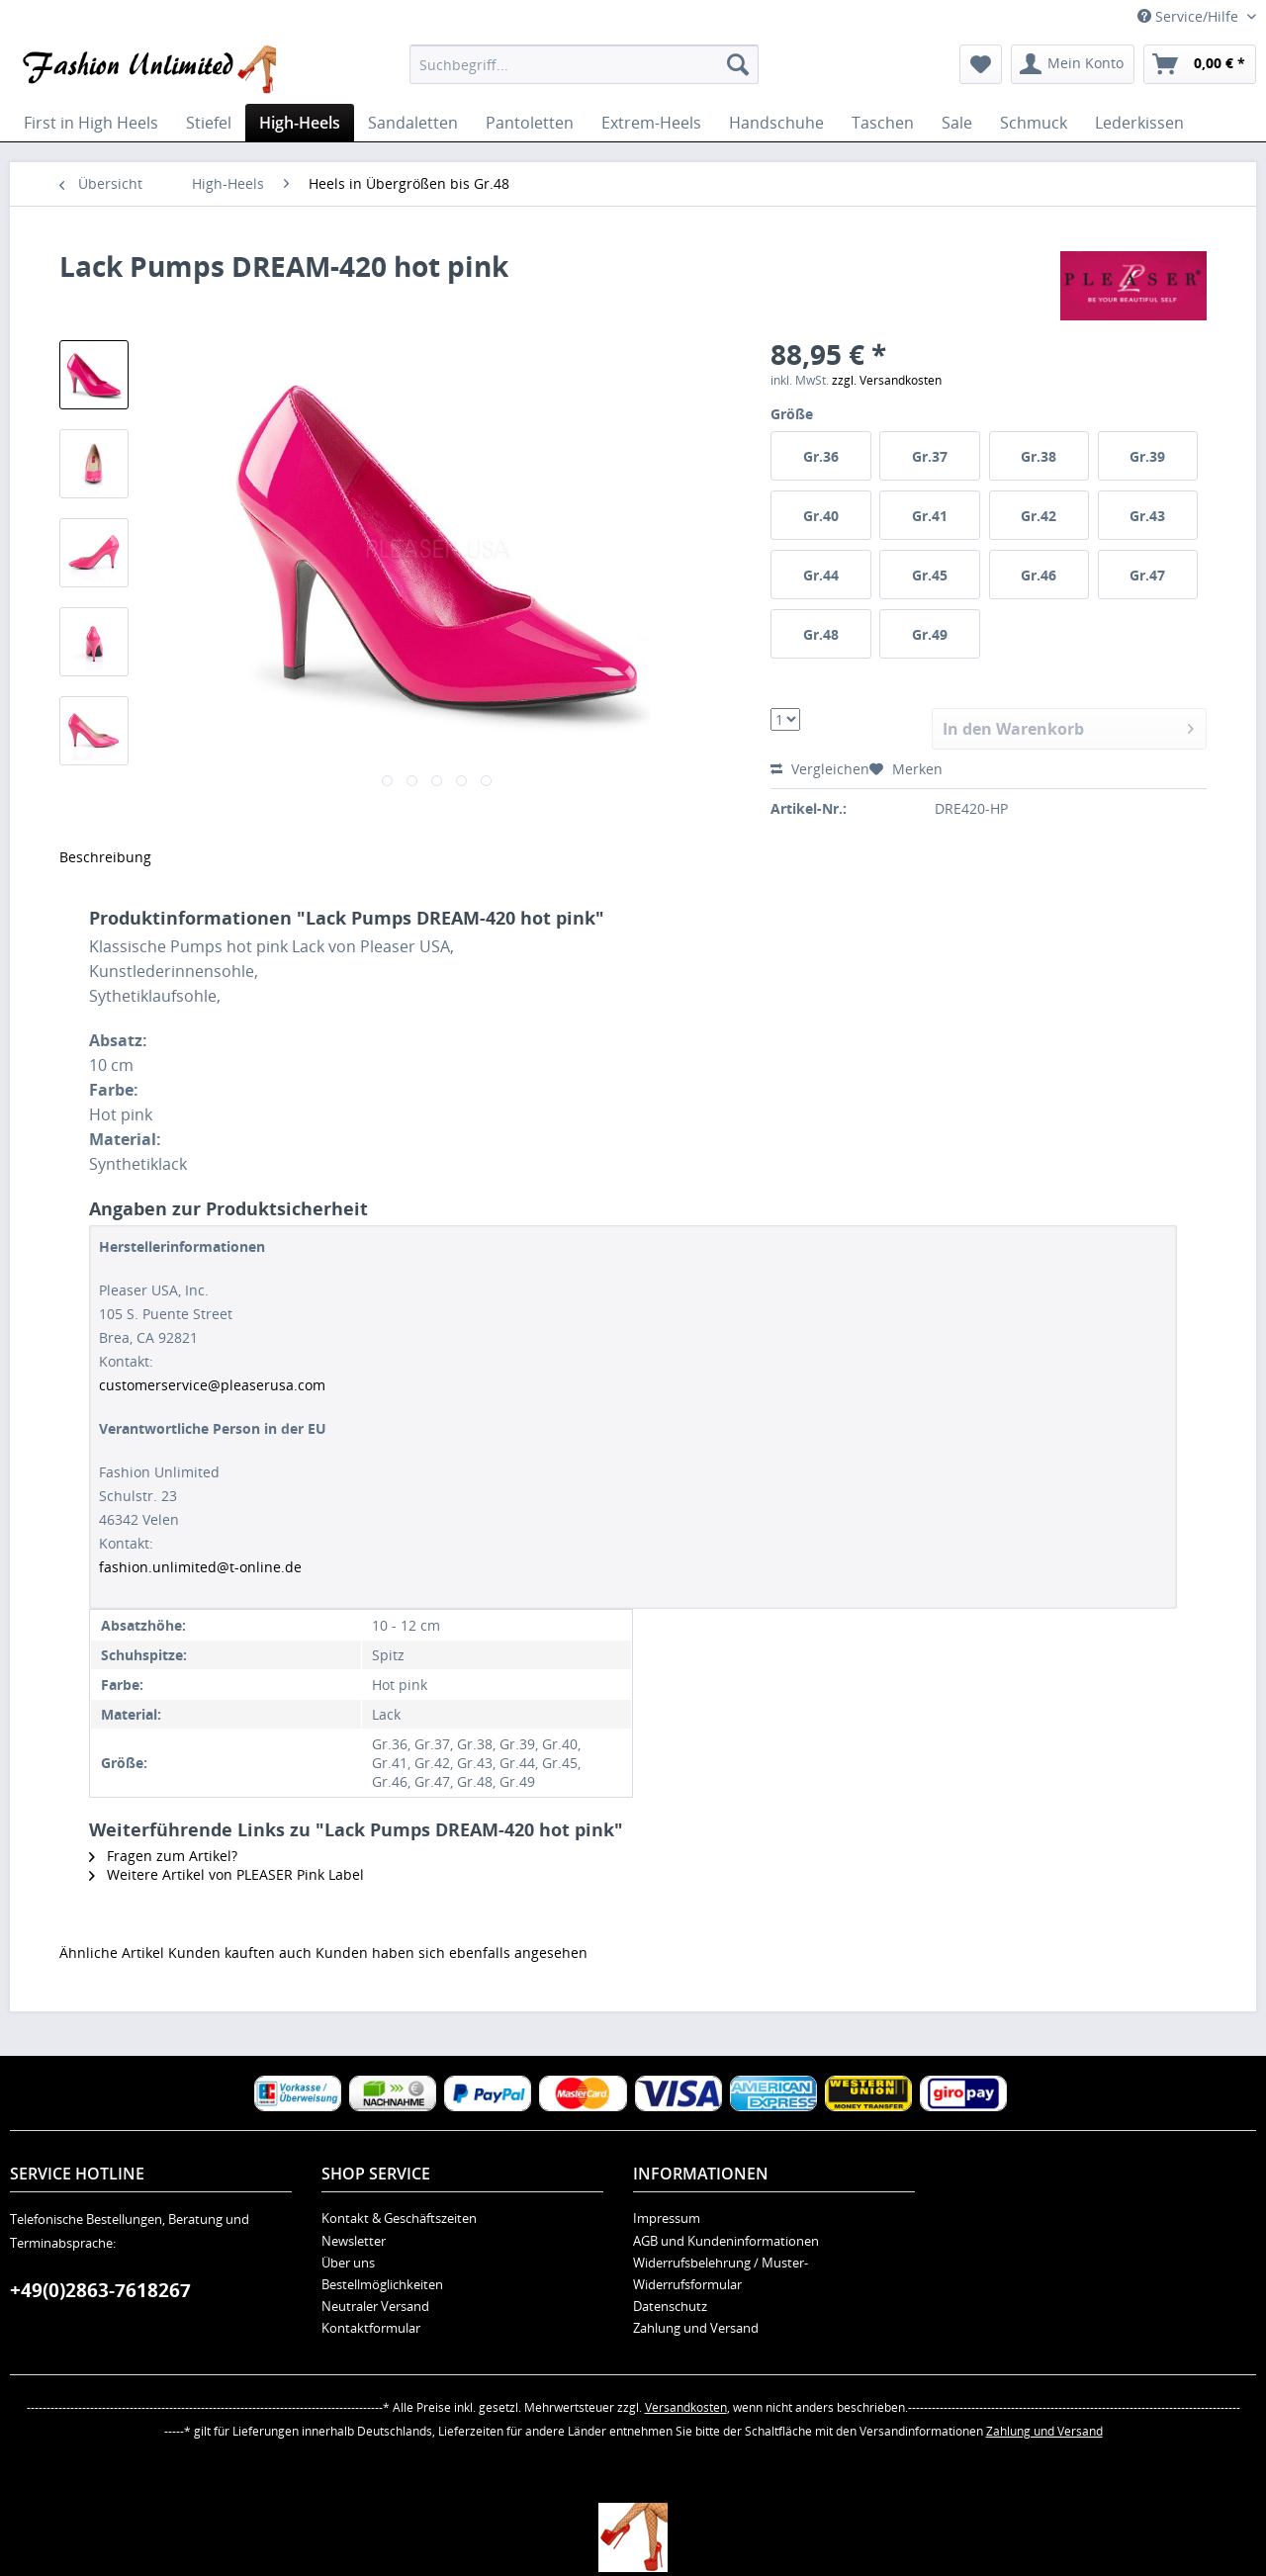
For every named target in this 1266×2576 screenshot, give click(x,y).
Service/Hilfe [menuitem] (1189, 16)
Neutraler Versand (375, 2306)
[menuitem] (584, 64)
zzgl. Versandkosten (887, 380)
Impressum (666, 2218)
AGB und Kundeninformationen (726, 2241)
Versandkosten (686, 2407)
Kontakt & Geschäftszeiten (399, 2218)
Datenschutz (670, 2306)
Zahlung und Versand (696, 2328)
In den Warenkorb (1068, 726)
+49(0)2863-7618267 (100, 2290)
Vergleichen (819, 768)
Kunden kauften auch (240, 1952)
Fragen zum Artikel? (163, 1855)
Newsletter (353, 2241)
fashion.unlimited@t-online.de (200, 1566)
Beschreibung (105, 856)
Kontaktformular (370, 2328)
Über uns (348, 2262)
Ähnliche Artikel (111, 1952)
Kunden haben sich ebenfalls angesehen (452, 1952)
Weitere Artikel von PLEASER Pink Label (226, 1874)
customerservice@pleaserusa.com (212, 1385)
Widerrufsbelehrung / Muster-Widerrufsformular (720, 2273)
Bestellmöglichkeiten (382, 2284)
